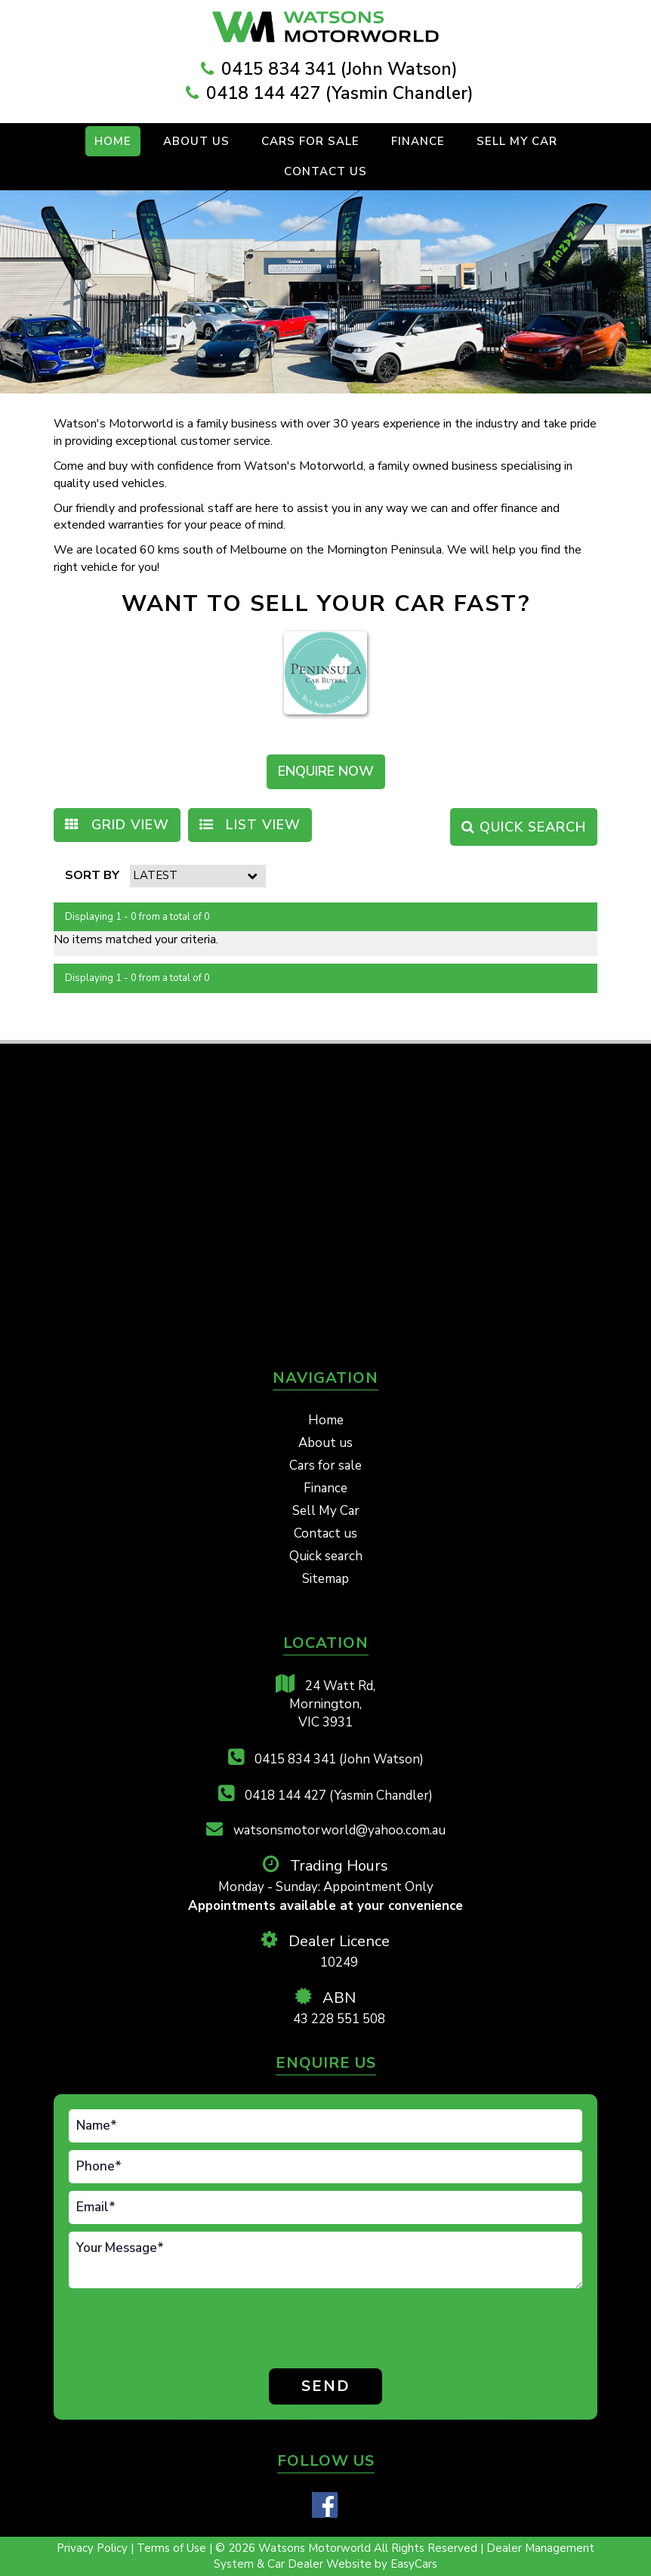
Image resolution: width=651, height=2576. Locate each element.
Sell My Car (517, 141)
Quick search (326, 1556)
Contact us (325, 171)
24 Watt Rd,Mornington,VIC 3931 (325, 1703)
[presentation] (132, 2331)
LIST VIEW (250, 825)
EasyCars (413, 2563)
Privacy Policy (94, 2548)
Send (325, 2386)
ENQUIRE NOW (326, 771)
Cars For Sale (310, 141)
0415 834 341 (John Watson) (339, 69)
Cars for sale (325, 1465)
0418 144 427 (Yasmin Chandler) (340, 93)
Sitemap (325, 1578)
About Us (196, 141)
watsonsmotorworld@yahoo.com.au (326, 1829)
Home (112, 141)
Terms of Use (173, 2548)
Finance (418, 141)
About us (325, 1443)
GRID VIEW (117, 825)
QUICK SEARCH (523, 827)
